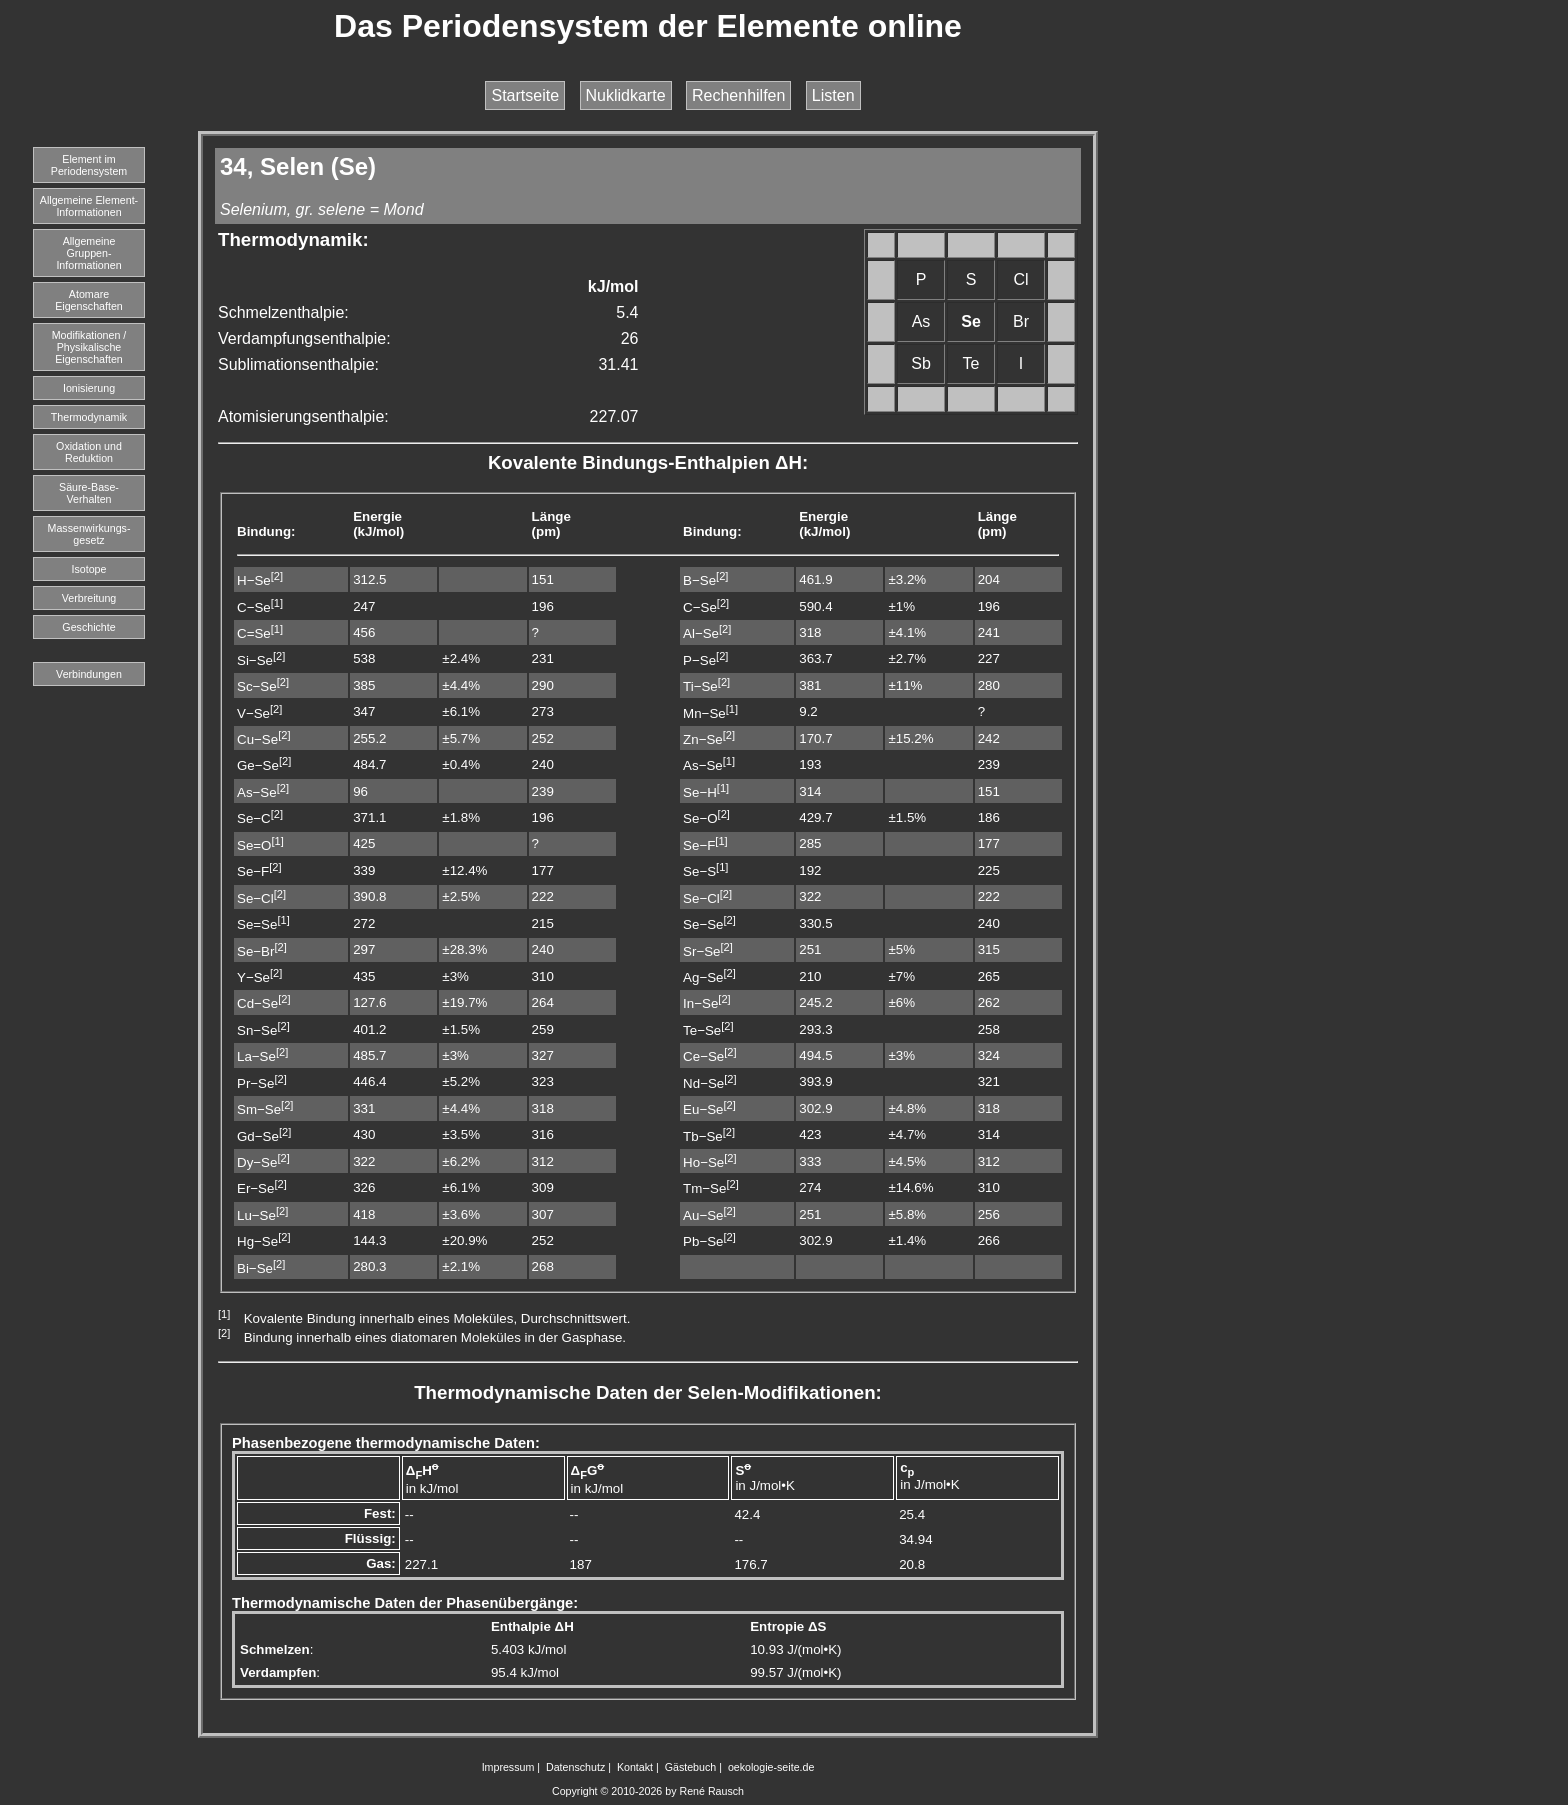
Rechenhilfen (738, 95)
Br (1021, 321)
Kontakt (635, 1767)
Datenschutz (575, 1767)
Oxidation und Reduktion (89, 452)
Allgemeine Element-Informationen (89, 206)
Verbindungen (89, 674)
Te (971, 363)
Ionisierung (89, 388)
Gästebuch (691, 1767)
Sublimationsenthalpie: (298, 364)
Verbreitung (89, 598)
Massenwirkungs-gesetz (89, 534)
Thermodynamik (89, 417)
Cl (1020, 279)
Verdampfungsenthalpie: (304, 338)
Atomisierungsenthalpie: (303, 416)
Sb (921, 363)
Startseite (525, 95)
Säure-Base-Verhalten (89, 493)
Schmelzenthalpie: (283, 312)
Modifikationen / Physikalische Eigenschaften (89, 347)
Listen (833, 95)
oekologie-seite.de (771, 1767)
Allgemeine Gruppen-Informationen (88, 253)
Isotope (89, 569)
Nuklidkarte (626, 95)
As (921, 321)
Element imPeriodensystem (89, 165)
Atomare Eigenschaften (89, 300)
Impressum (508, 1767)
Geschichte (88, 627)
